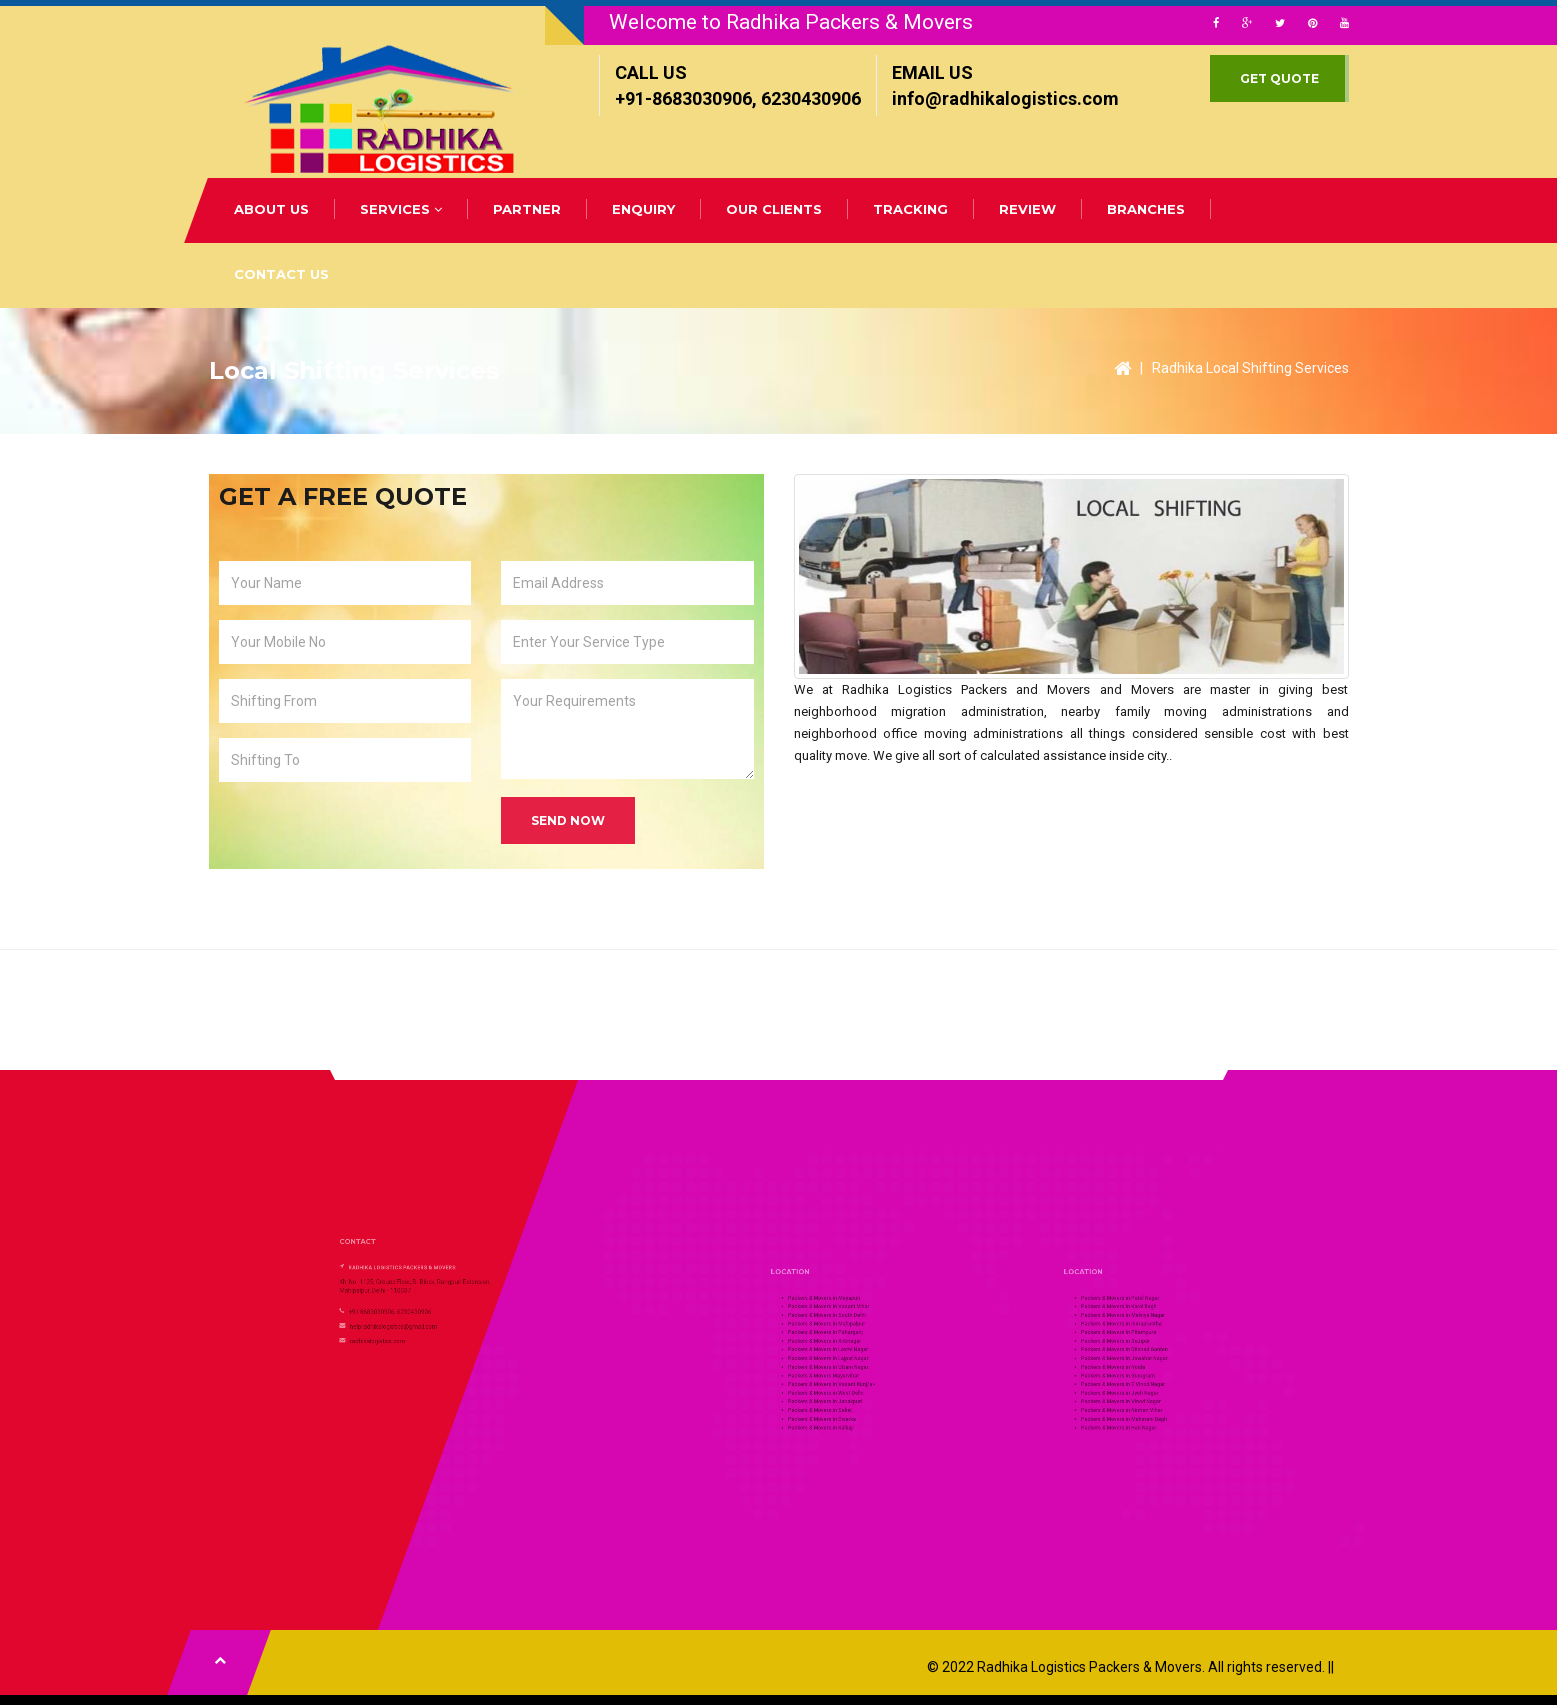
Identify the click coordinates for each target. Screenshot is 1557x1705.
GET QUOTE (1279, 78)
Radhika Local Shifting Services (1250, 368)
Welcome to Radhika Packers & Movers (791, 22)
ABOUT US (271, 209)
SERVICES (401, 209)
